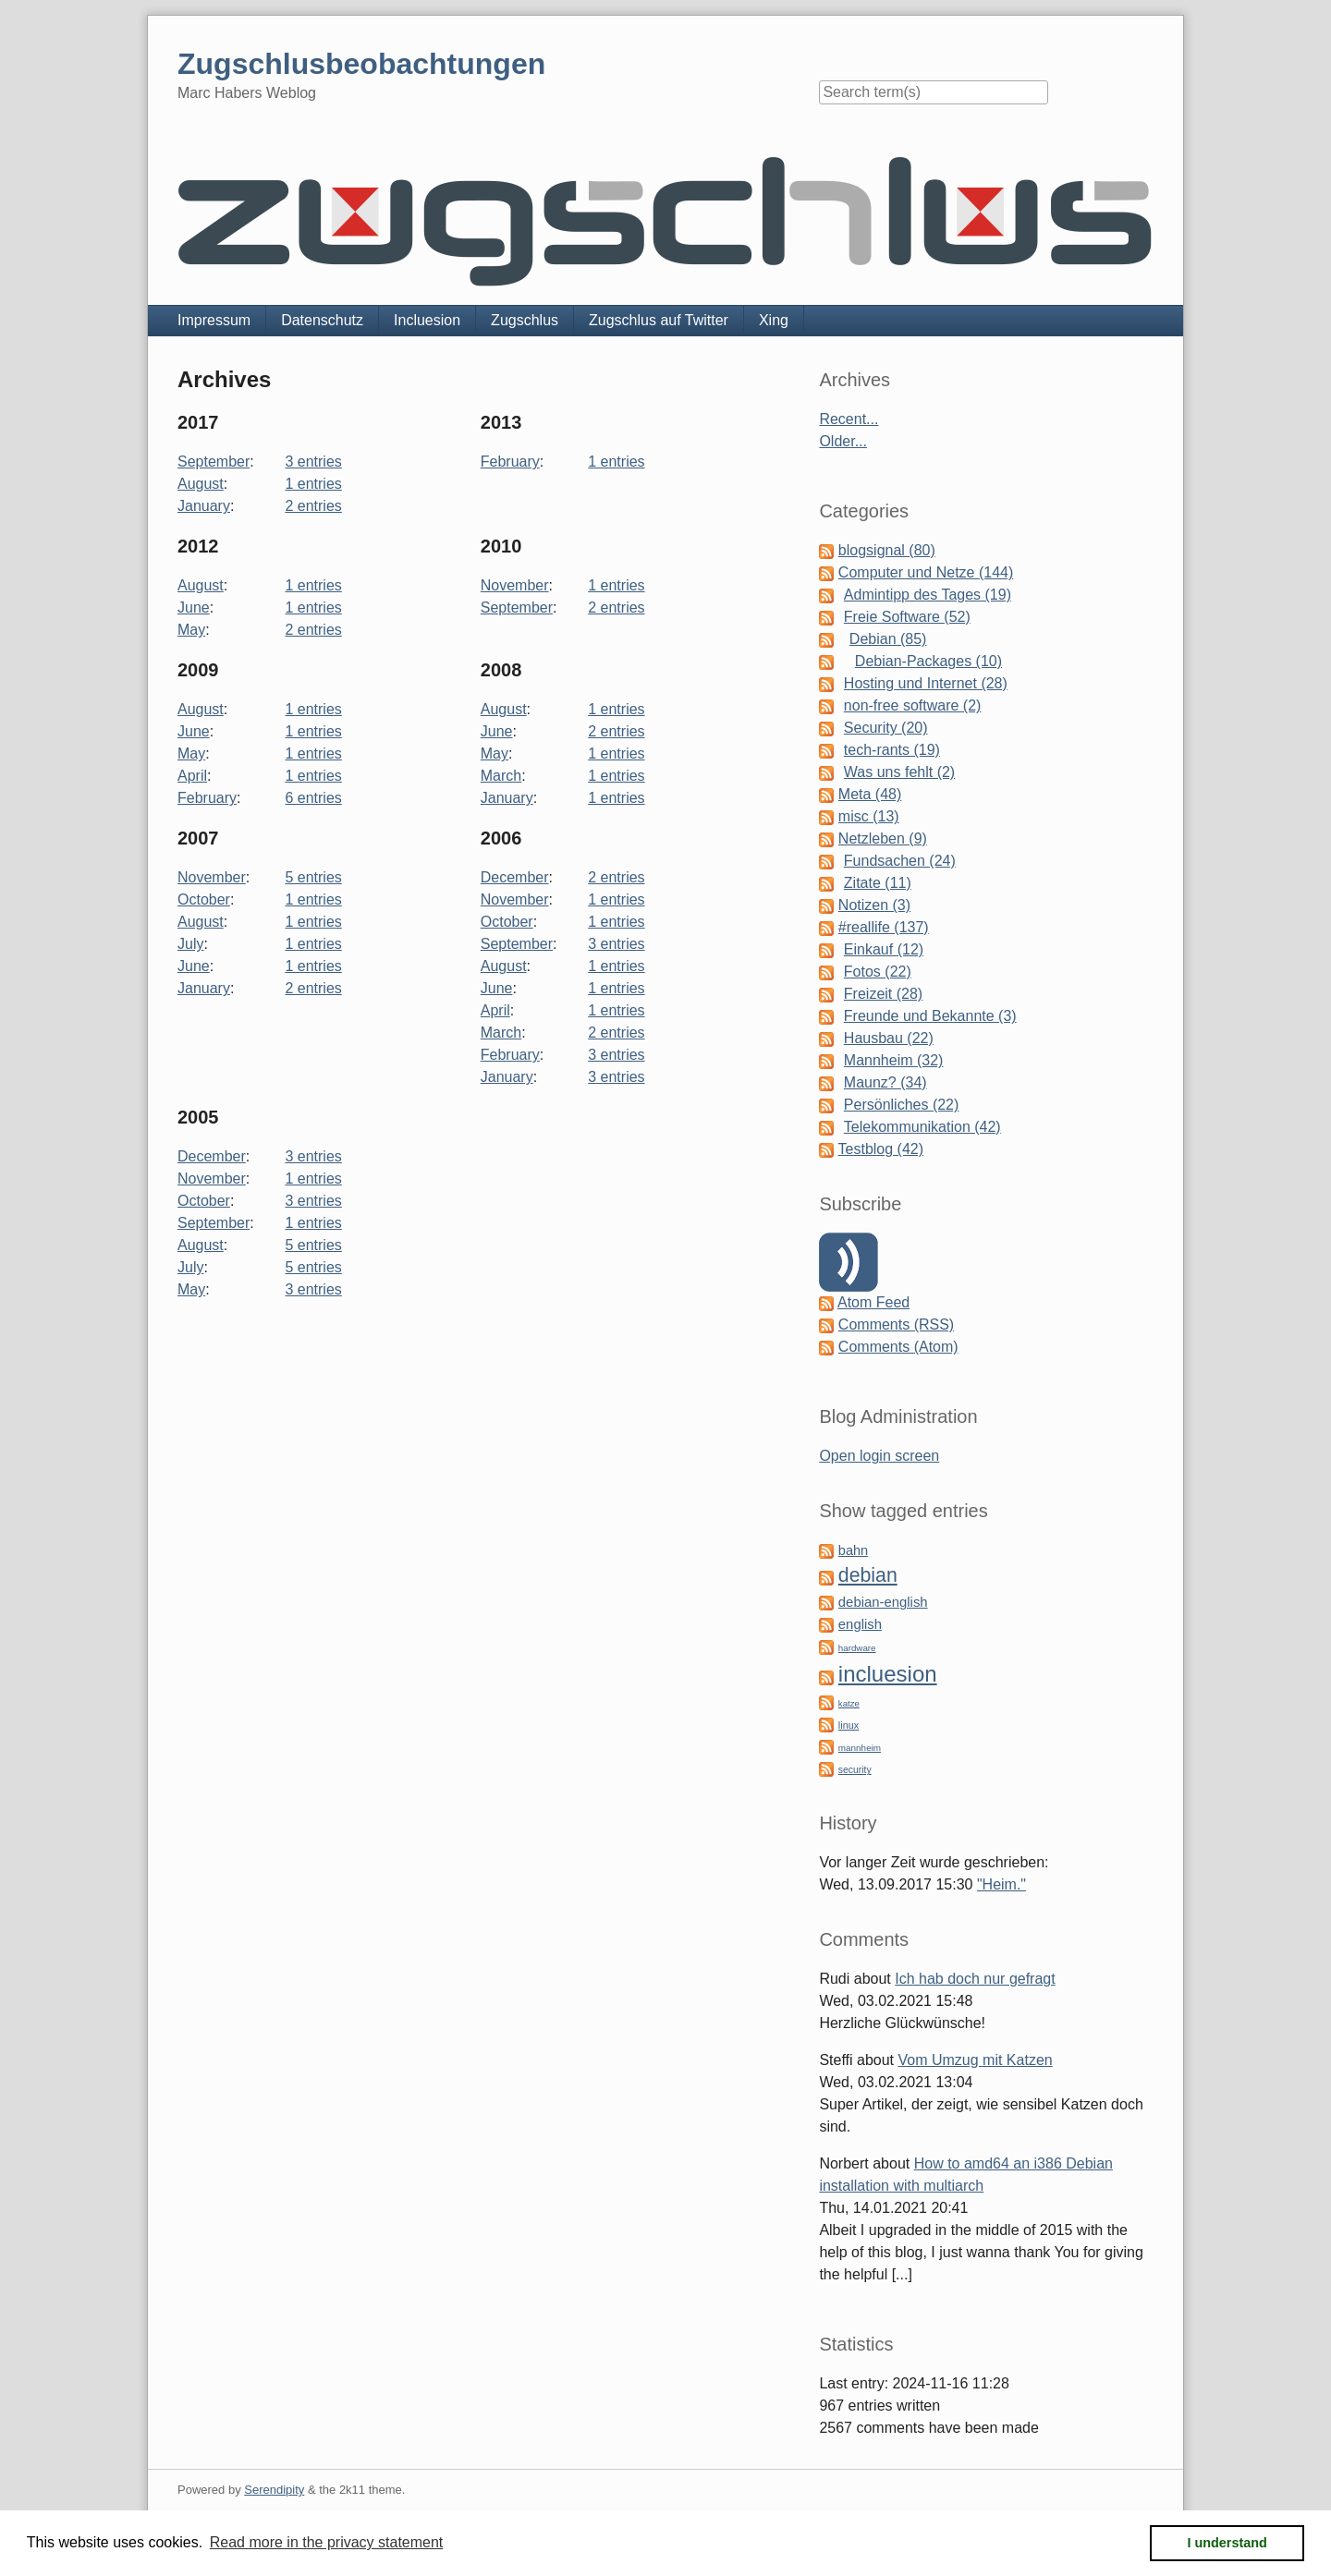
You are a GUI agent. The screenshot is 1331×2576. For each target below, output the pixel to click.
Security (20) (886, 727)
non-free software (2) (913, 705)
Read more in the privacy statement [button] (327, 2542)
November (515, 585)
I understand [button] (1227, 2542)
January (203, 506)
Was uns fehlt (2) (899, 772)
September (213, 461)
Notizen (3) (874, 905)
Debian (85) (888, 639)
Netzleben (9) (882, 838)
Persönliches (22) (901, 1104)
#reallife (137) (883, 927)
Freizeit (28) (883, 994)
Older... (843, 441)
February (510, 461)
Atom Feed (873, 1302)
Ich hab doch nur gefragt (975, 1979)
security (855, 1770)
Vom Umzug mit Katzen (975, 2060)
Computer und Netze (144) (925, 572)
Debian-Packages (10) (928, 661)
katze (849, 1703)
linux (848, 1725)
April (192, 776)
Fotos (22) (877, 971)
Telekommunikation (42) (922, 1127)
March (501, 776)
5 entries (313, 877)
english (860, 1624)
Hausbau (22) (889, 1038)
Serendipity (274, 2490)
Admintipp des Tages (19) (927, 594)
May (191, 630)
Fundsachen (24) (900, 861)
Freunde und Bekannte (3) (930, 1016)
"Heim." (1001, 1884)
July (190, 944)
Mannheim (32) (894, 1060)
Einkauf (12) (883, 949)
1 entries (313, 484)
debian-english (883, 1602)
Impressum (213, 320)
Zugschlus (524, 320)
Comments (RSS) (896, 1324)
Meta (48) (869, 794)
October (203, 899)
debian (868, 1575)
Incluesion (427, 320)
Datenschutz (322, 320)
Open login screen (879, 1456)
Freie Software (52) (907, 617)
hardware (857, 1648)
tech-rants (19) (892, 750)
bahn (853, 1550)
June (193, 607)
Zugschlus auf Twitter (658, 320)
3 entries (313, 461)
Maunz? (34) (885, 1082)
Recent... (848, 419)
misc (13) (868, 816)
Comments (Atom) (898, 1347)
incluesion (887, 1673)
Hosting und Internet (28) (925, 683)
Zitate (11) (877, 883)
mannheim (859, 1748)
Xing (773, 320)
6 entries (313, 798)
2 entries (313, 506)
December (515, 877)
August (200, 484)
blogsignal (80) (886, 550)
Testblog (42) (881, 1149)
